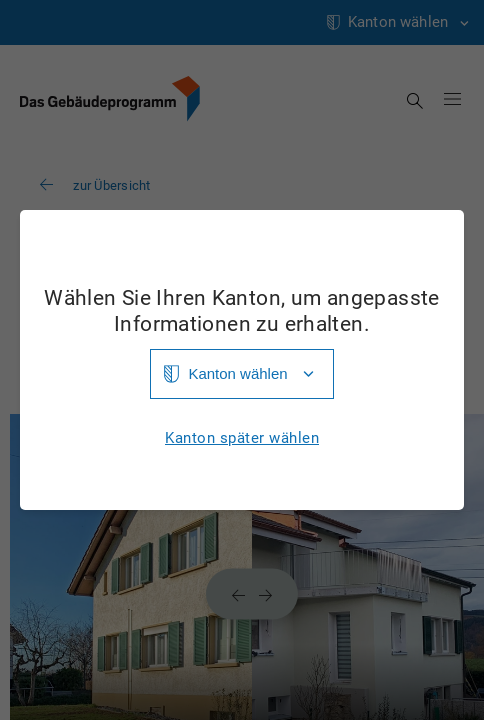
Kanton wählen (237, 373)
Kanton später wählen (242, 438)
